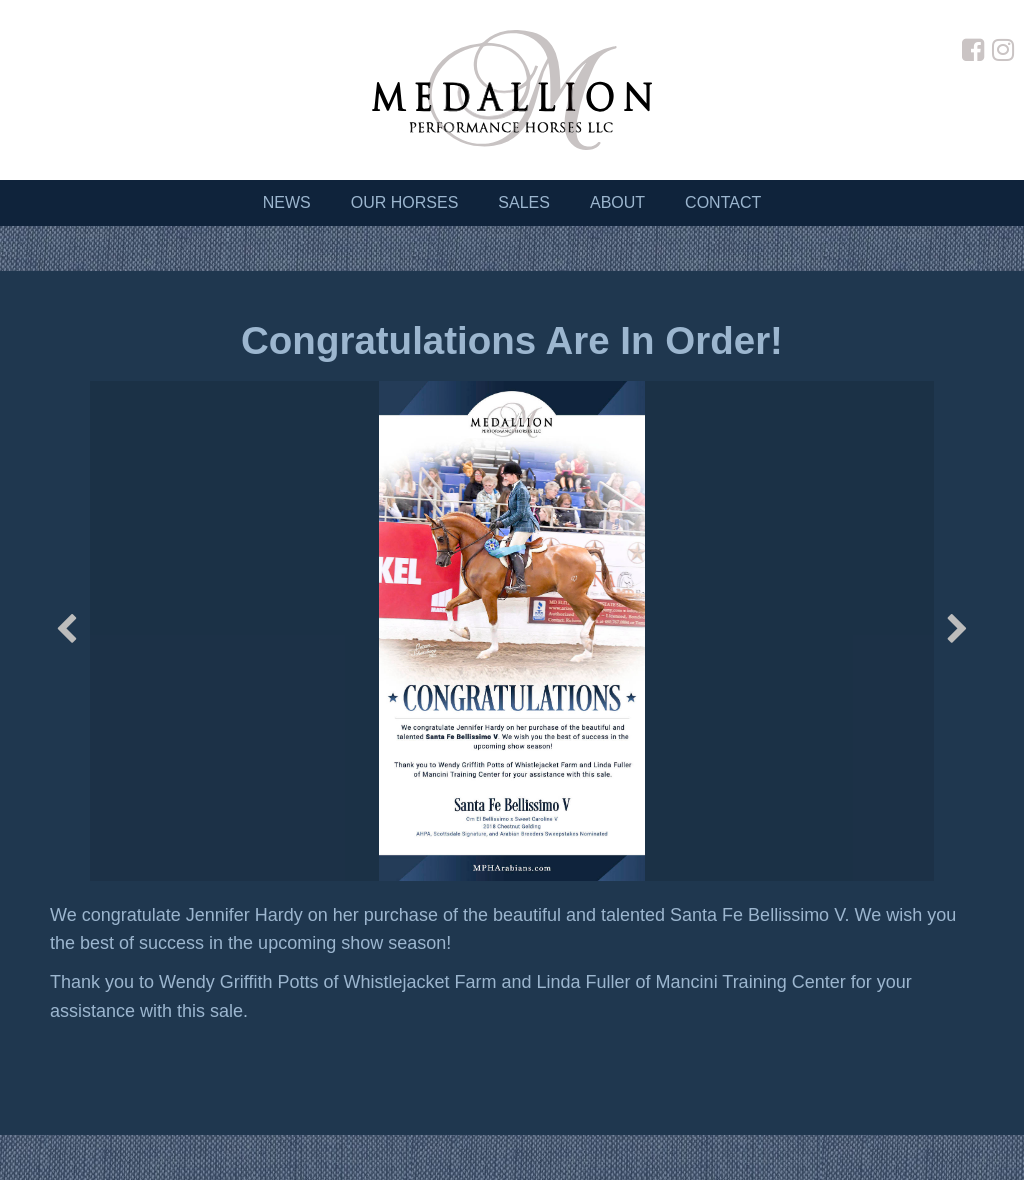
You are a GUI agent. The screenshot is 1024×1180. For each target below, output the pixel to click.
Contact (723, 202)
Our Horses (405, 202)
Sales (524, 202)
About (617, 202)
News (287, 202)
